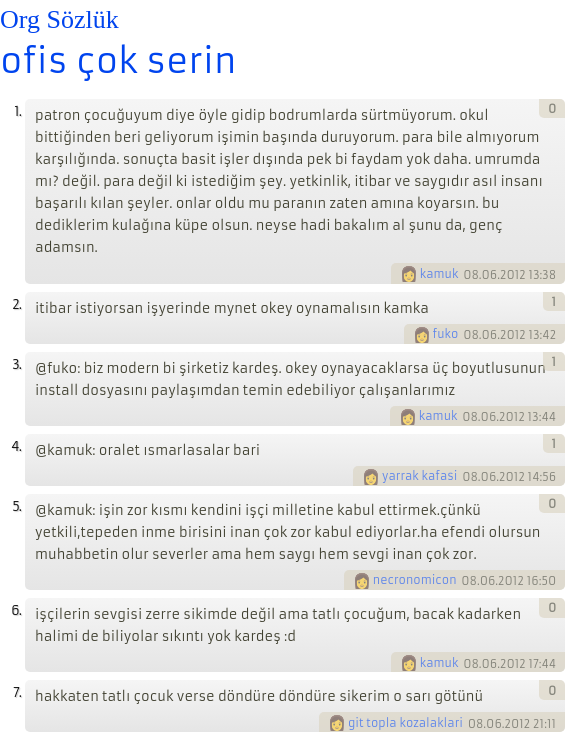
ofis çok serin (118, 61)
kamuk (439, 274)
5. (16, 506)
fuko (446, 334)
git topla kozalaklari (405, 723)
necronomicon (415, 580)
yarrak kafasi (419, 476)
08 (471, 274)
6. (16, 610)
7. (17, 692)
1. (17, 111)
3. (16, 364)
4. (16, 446)
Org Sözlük (59, 19)
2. (16, 304)
